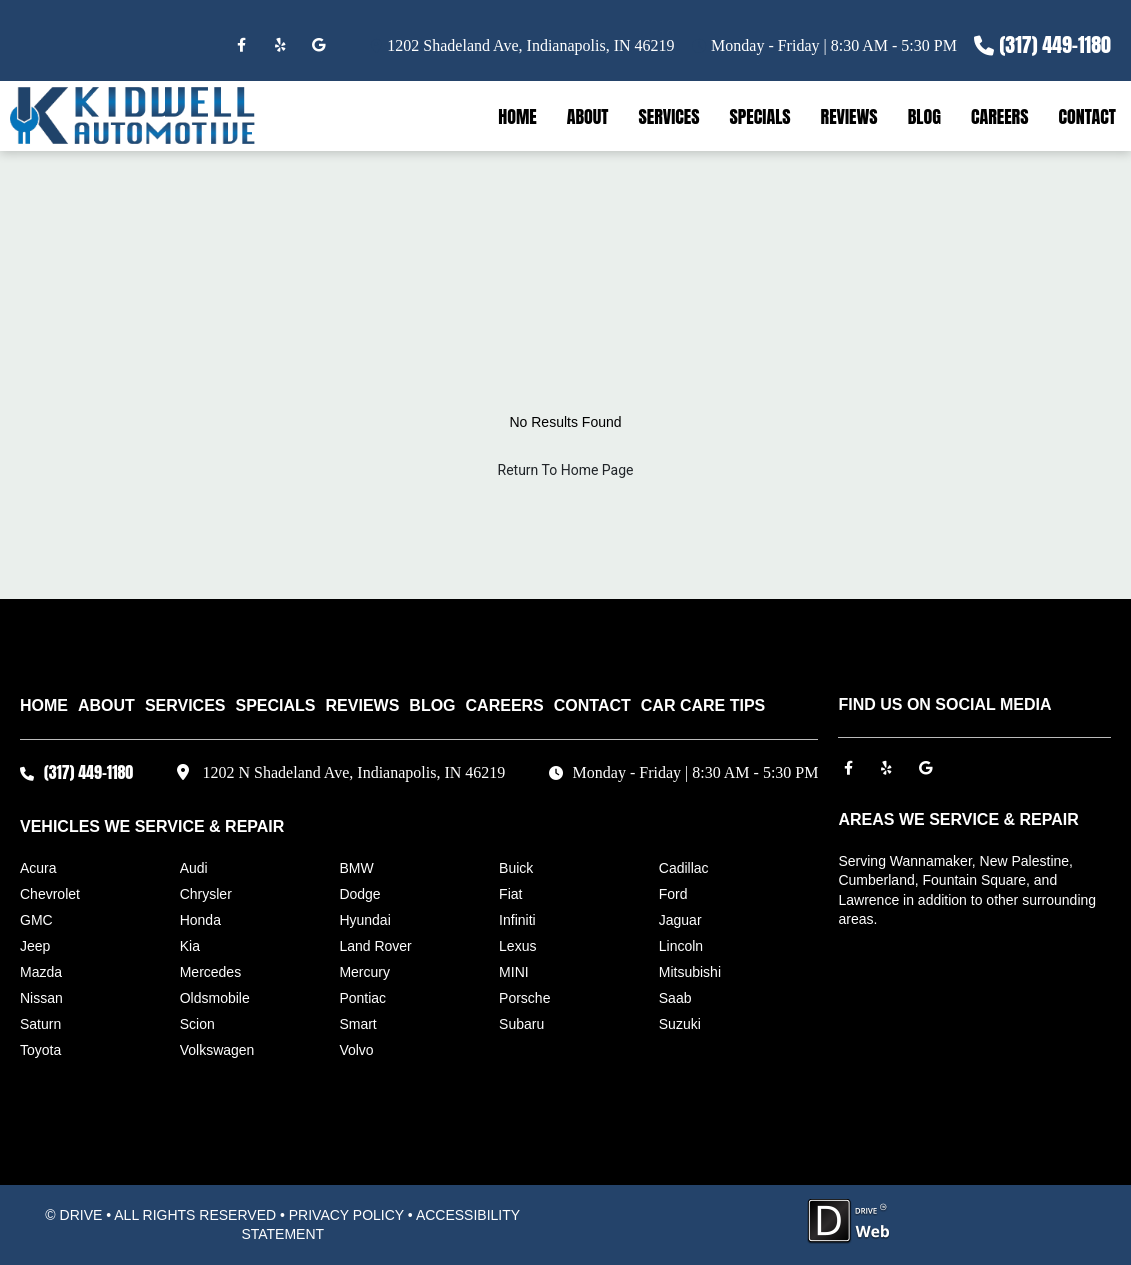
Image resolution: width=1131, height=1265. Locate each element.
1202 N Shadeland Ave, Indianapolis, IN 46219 (354, 772)
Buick (516, 868)
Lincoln (681, 946)
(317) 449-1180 (1055, 44)
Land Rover (375, 946)
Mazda (41, 972)
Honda (200, 920)
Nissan (41, 998)
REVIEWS (849, 116)
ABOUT (588, 116)
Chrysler (206, 894)
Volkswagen (217, 1050)
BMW (356, 868)
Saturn (40, 1024)
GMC (36, 920)
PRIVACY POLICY (346, 1215)
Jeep (35, 946)
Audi (194, 868)
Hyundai (364, 920)
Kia (190, 946)
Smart (357, 1024)
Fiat (510, 894)
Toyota (40, 1050)
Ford (673, 894)
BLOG (924, 116)
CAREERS (1000, 116)
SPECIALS (760, 116)
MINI (514, 972)
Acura (38, 868)
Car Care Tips (703, 705)
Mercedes (210, 972)
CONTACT (1087, 116)
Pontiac (362, 998)
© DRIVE (73, 1215)
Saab (675, 998)
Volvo (356, 1050)
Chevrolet (50, 894)
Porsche (524, 998)
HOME (517, 116)
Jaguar (680, 920)
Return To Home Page (566, 470)
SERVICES (668, 116)
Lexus (517, 946)
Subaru (521, 1024)
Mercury (364, 972)
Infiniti (517, 920)
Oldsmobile (215, 998)
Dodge (359, 894)
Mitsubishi (690, 972)
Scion (197, 1024)
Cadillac (684, 868)
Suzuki (680, 1024)
